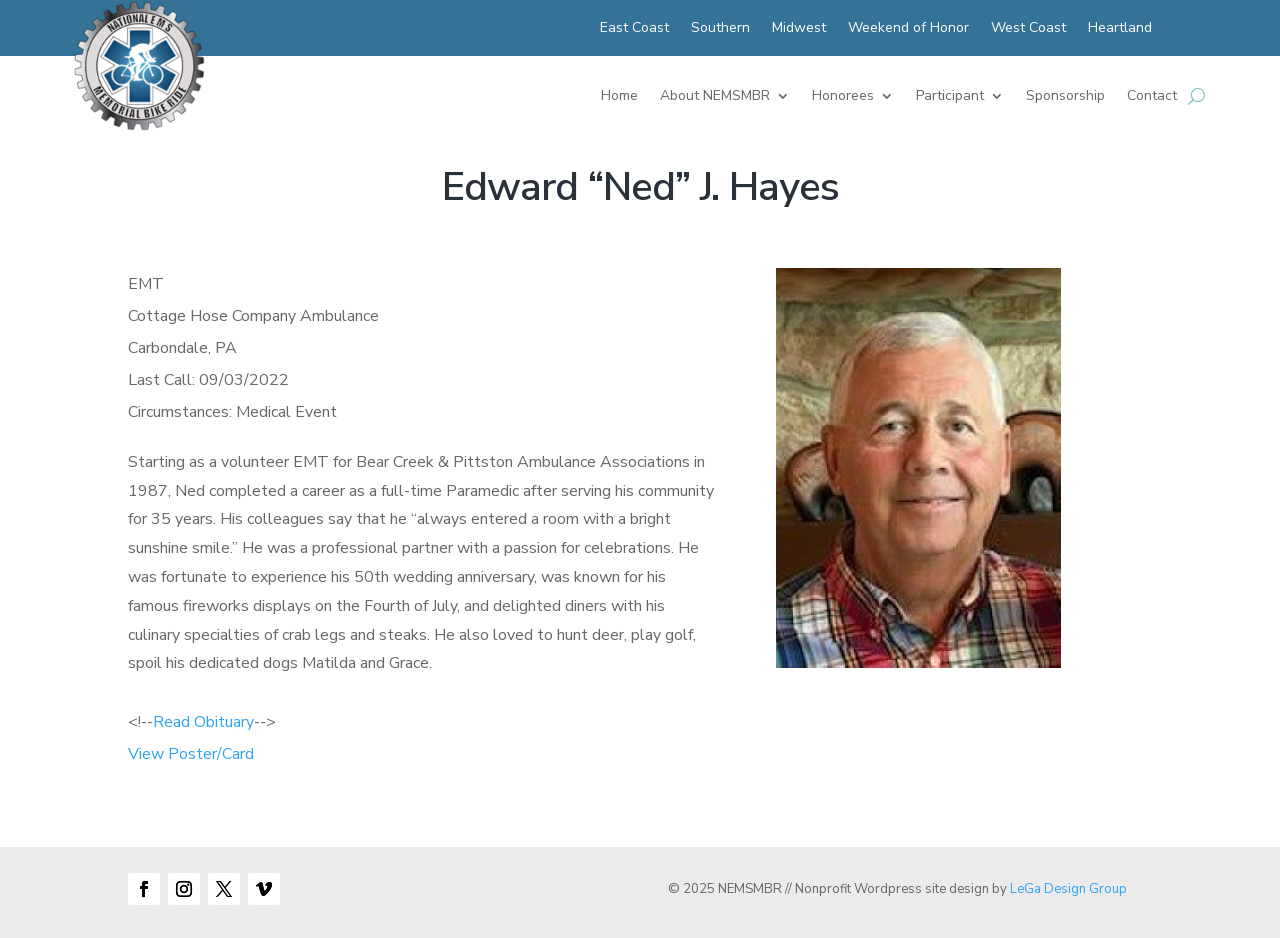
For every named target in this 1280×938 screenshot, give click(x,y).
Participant (950, 97)
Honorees (843, 97)
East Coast (634, 29)
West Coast (1028, 29)
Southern (720, 29)
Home (619, 97)
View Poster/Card (191, 754)
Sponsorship (1065, 97)
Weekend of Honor (908, 29)
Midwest (799, 29)
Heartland (1120, 29)
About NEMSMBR (715, 97)
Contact (1152, 97)
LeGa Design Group (1068, 889)
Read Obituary (203, 722)
